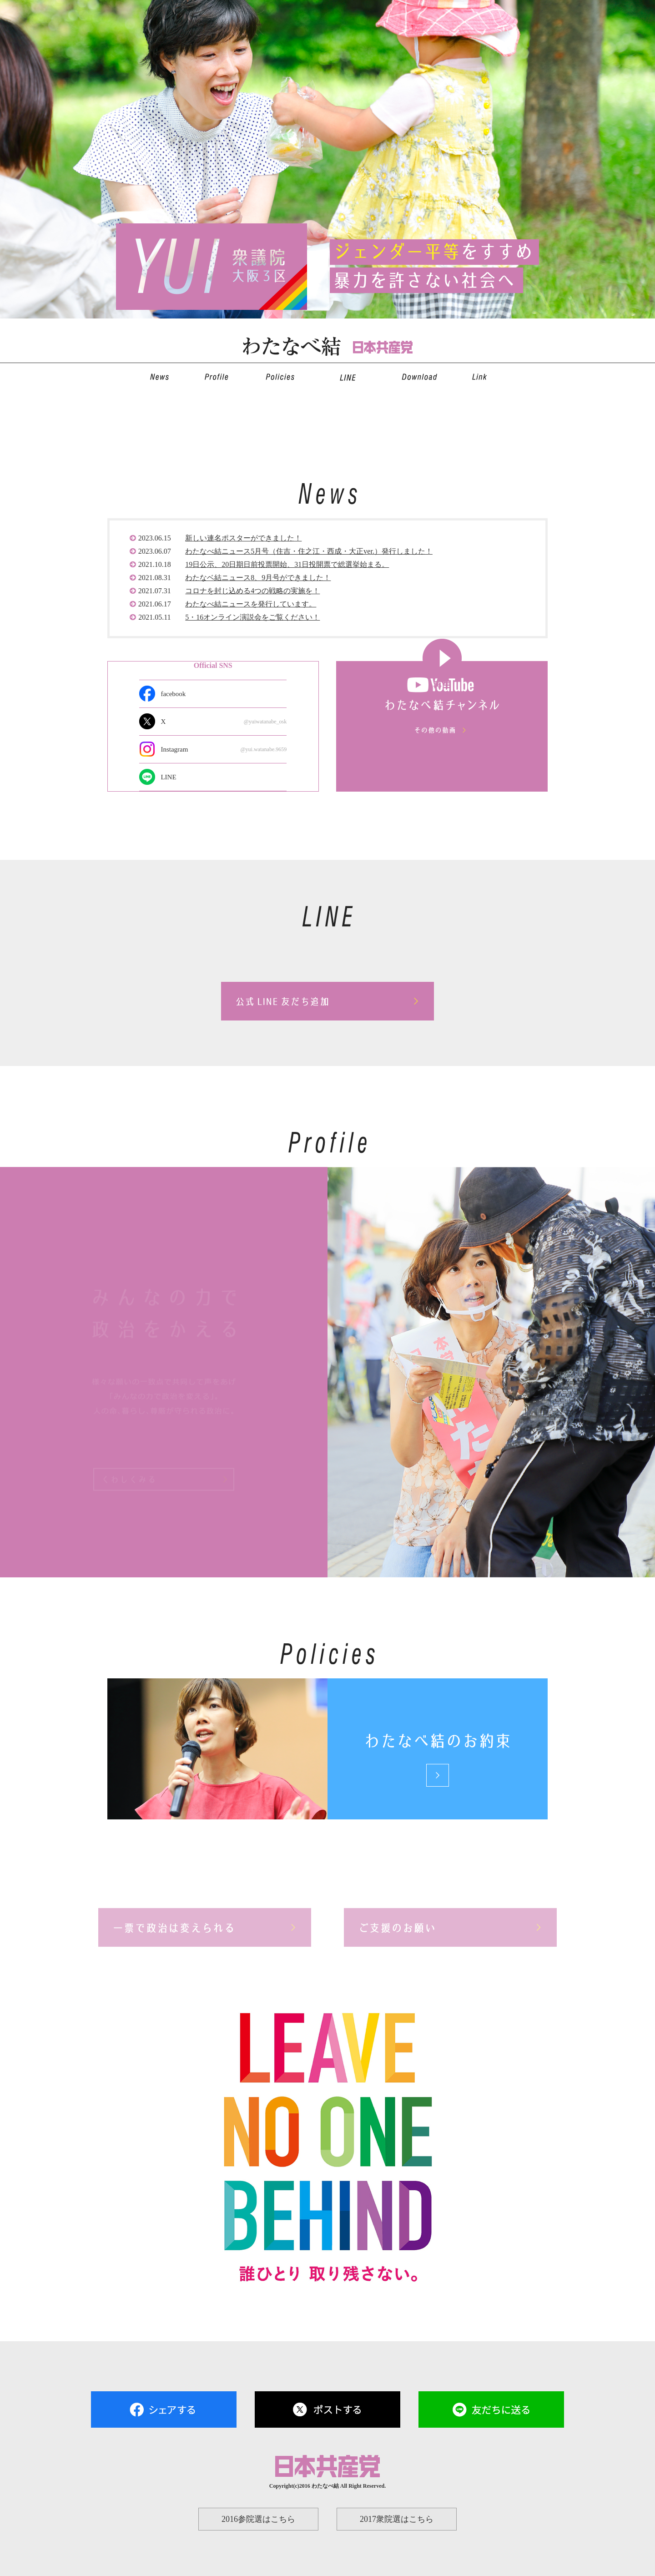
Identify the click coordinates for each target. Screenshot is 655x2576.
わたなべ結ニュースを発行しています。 (250, 603)
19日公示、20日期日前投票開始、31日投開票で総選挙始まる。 (287, 564)
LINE (168, 776)
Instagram (224, 749)
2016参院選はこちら (258, 2519)
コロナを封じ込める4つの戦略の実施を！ (252, 590)
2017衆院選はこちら (396, 2519)
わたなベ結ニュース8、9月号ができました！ (258, 577)
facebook (173, 693)
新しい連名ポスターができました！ (243, 537)
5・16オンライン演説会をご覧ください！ (252, 617)
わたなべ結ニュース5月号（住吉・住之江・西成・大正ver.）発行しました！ (309, 551)
